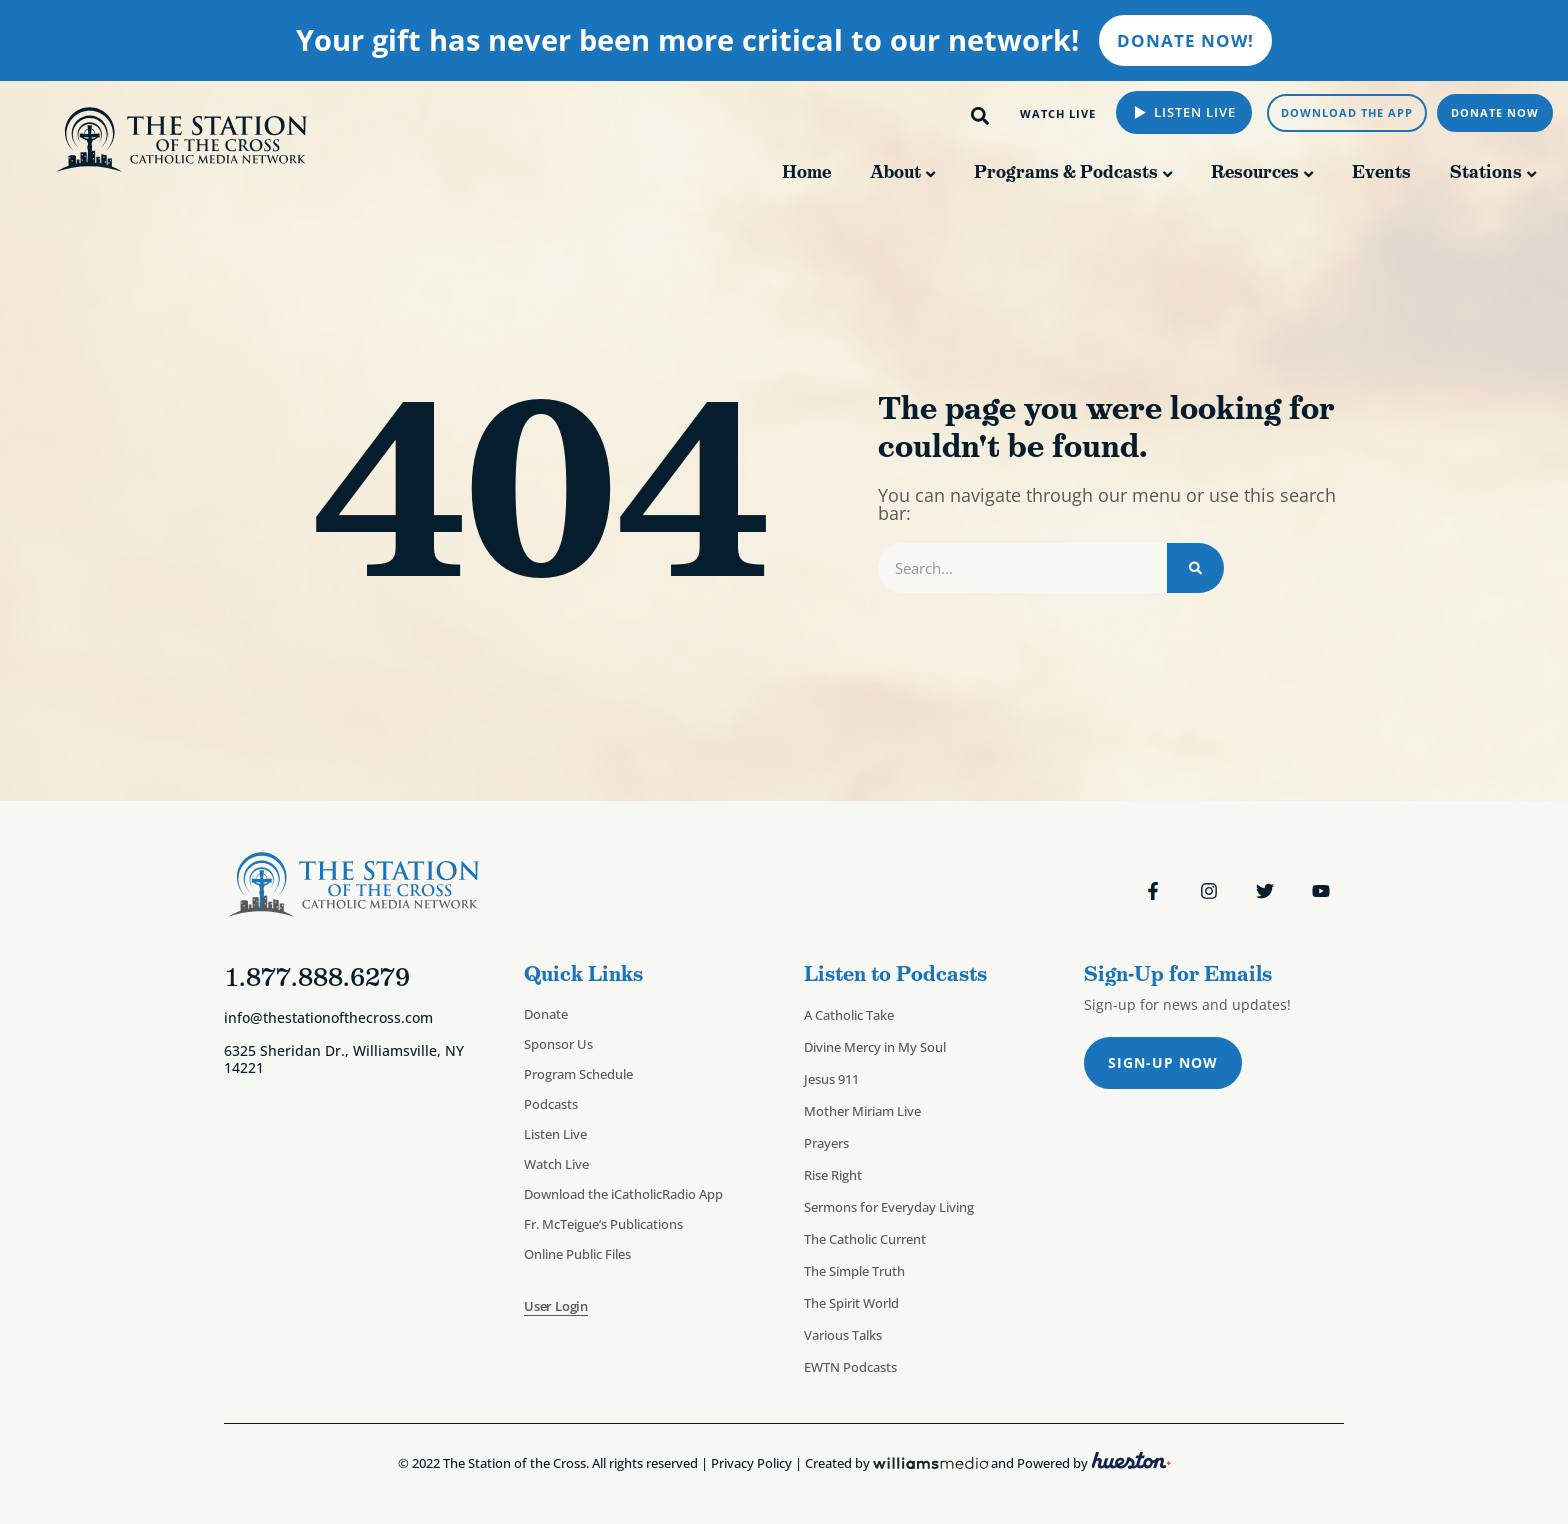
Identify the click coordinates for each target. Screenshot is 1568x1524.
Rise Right (833, 1175)
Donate (546, 1014)
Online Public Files (577, 1254)
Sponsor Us (558, 1044)
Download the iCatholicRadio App (623, 1194)
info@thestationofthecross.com (328, 1017)
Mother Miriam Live (862, 1111)
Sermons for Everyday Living (889, 1207)
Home (806, 172)
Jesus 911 (831, 1079)
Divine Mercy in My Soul (875, 1047)
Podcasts (551, 1104)
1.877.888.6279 (317, 977)
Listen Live (1193, 112)
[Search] (1195, 568)
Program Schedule (578, 1074)
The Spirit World (851, 1303)
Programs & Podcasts (1066, 172)
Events (1381, 172)
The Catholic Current (865, 1239)
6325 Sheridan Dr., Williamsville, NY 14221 (344, 1059)
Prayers (826, 1143)
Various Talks (843, 1335)
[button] (980, 115)
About (895, 172)
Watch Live (556, 1164)
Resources (1255, 172)
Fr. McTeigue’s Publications (603, 1224)
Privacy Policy (751, 1464)
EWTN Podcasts (850, 1367)
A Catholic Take (849, 1015)
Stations (1486, 172)
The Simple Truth (854, 1271)
